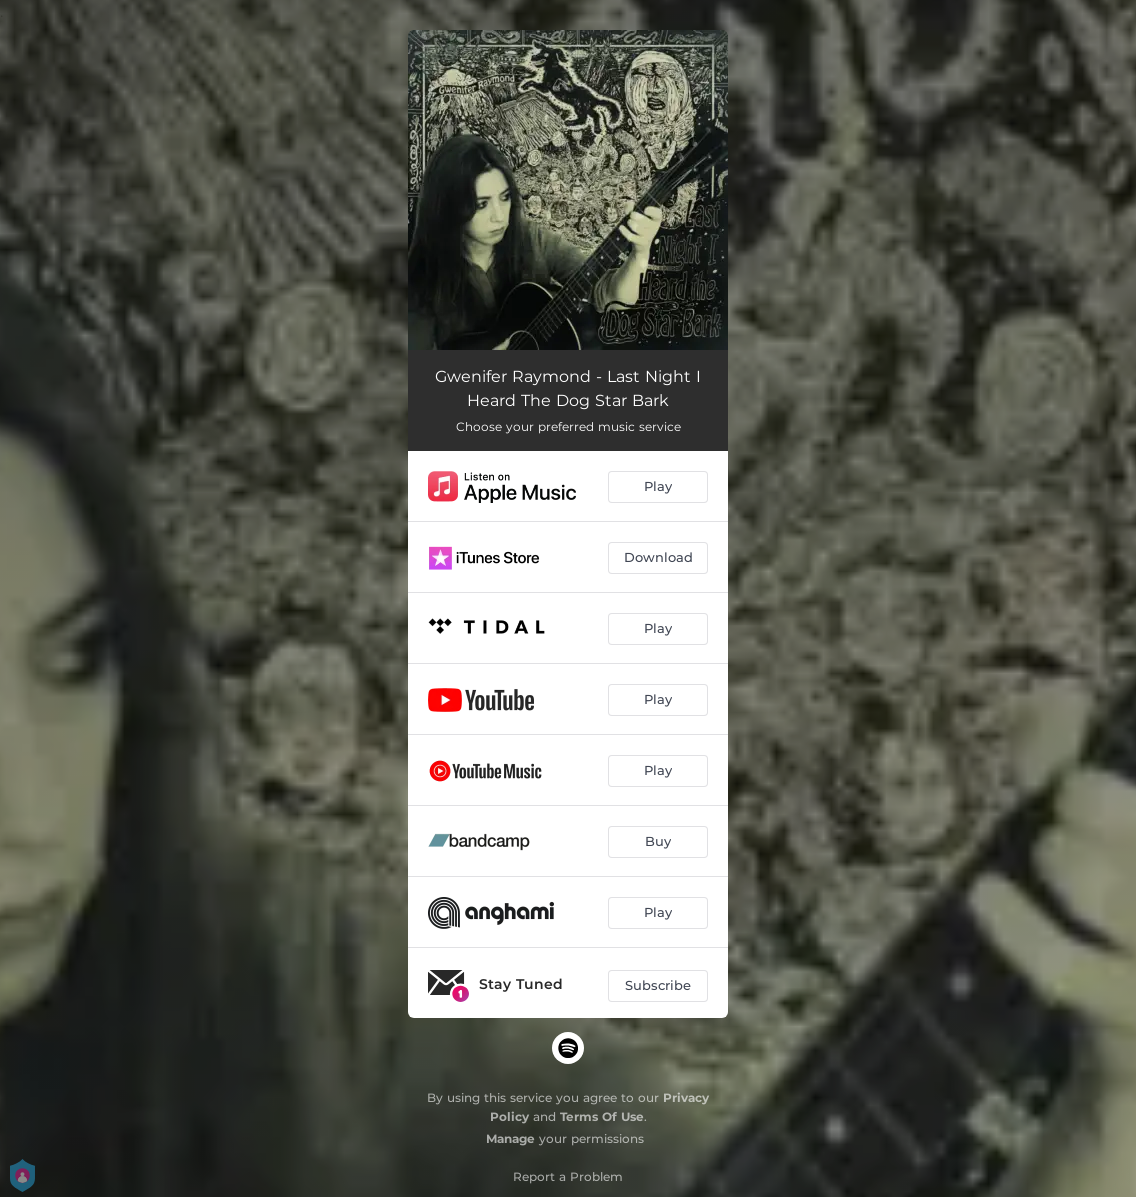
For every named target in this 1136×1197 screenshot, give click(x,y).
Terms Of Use (602, 1116)
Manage (510, 1138)
